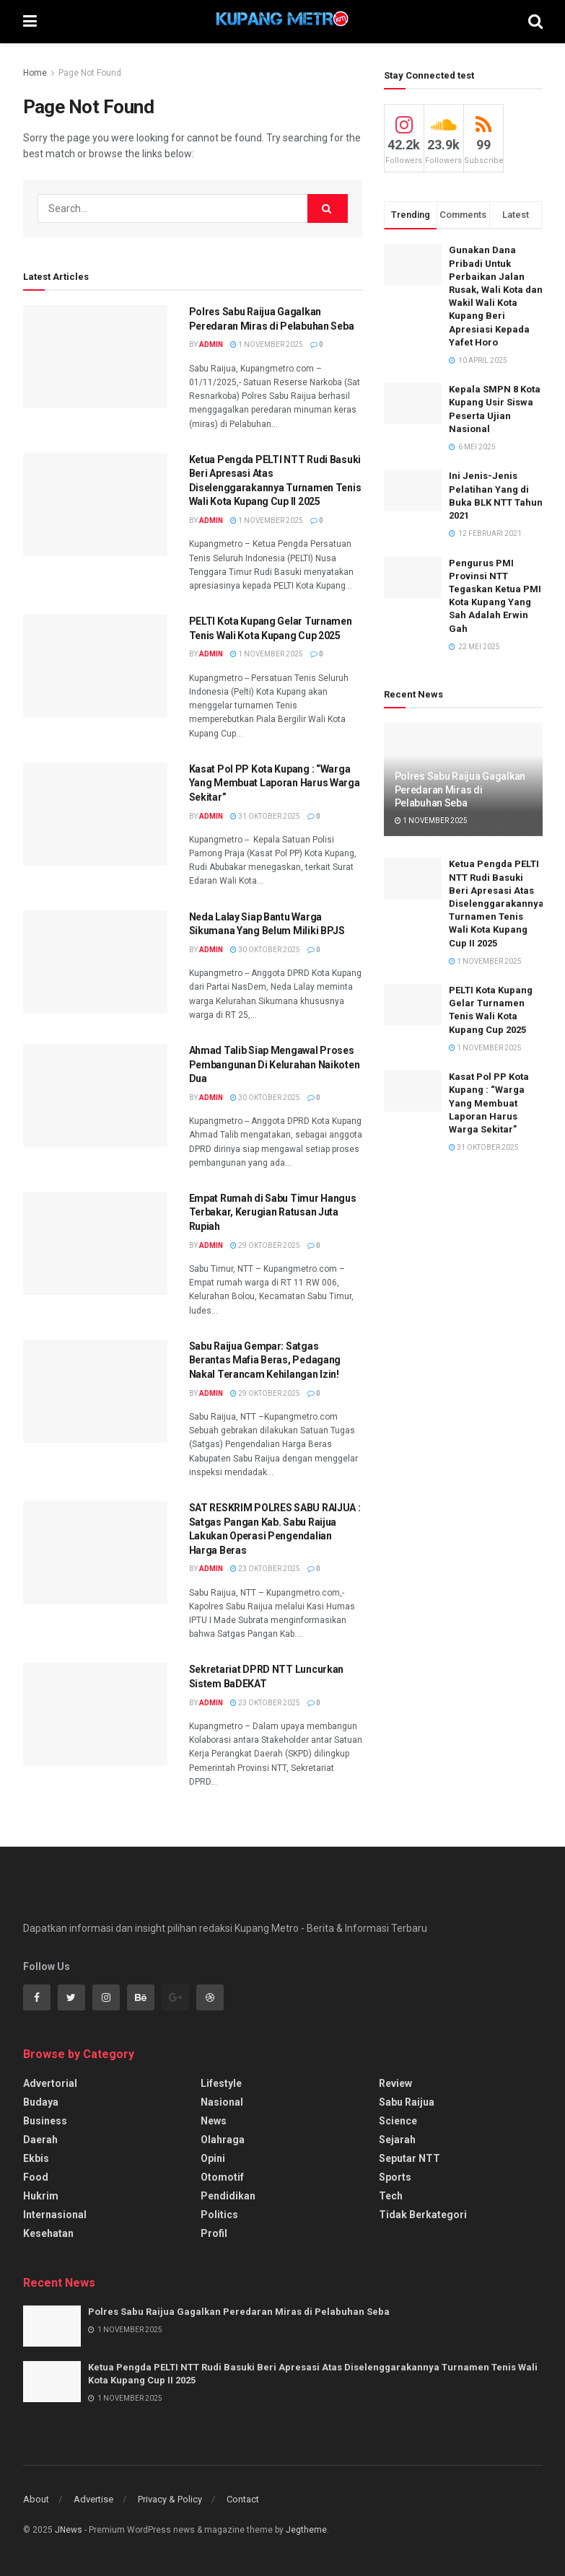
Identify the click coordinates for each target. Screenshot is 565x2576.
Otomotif (222, 2177)
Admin (211, 344)
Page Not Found (89, 73)
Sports (395, 2177)
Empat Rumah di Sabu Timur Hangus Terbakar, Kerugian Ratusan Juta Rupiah (272, 1212)
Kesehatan (48, 2233)
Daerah (40, 2139)
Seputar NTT (409, 2158)
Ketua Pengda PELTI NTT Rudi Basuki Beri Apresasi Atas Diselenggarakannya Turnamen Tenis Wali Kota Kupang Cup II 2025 (496, 903)
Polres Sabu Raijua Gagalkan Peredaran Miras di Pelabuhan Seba (460, 789)
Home (35, 73)
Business (45, 2121)
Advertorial (50, 2083)
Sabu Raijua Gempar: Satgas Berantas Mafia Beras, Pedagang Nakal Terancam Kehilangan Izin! (265, 1360)
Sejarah (397, 2139)
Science (398, 2121)
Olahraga (223, 2139)
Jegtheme (306, 2530)
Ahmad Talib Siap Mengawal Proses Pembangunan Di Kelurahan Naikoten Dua (274, 1064)
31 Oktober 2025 (265, 816)
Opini (213, 2158)
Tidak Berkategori (423, 2214)
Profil (214, 2233)
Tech (391, 2196)
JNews (68, 2530)
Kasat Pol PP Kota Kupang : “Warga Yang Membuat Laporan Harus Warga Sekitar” (274, 783)
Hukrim (40, 2196)
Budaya (40, 2102)
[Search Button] (327, 208)
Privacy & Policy (170, 2499)
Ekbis (36, 2158)
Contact (243, 2499)
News (214, 2121)
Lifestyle (221, 2083)
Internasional (55, 2214)
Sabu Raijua (406, 2102)
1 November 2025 (266, 344)
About (36, 2499)
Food (35, 2177)
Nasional (222, 2102)
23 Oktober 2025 (265, 1569)
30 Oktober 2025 (265, 950)
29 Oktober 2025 (265, 1245)
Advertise (93, 2499)
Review (395, 2083)
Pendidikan (228, 2196)
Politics (219, 2214)
